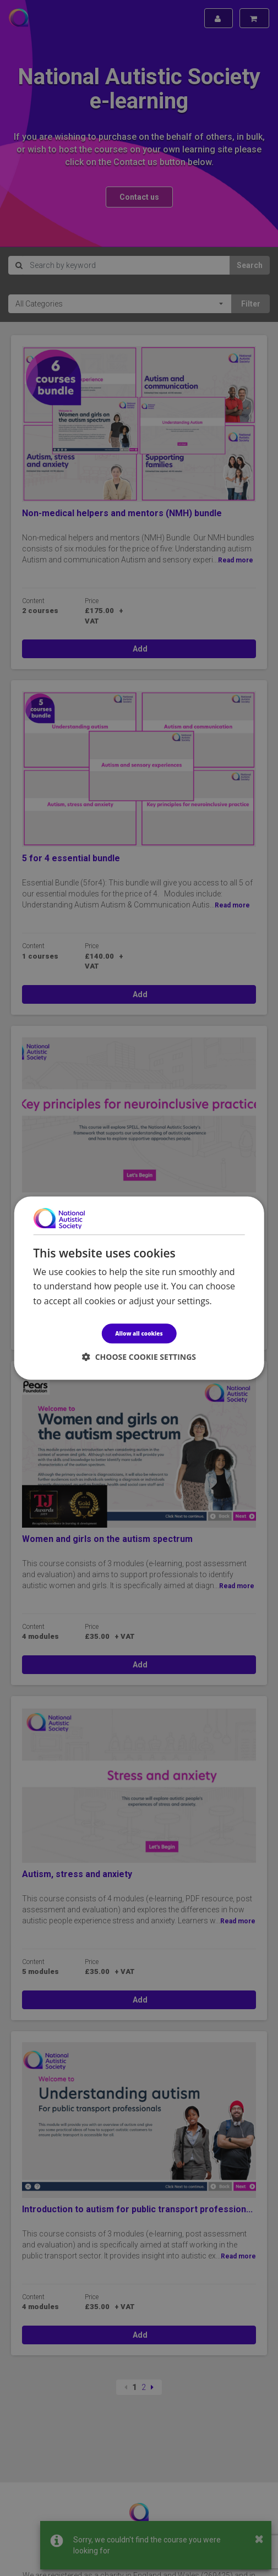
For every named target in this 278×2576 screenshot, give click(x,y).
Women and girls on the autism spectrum (107, 1539)
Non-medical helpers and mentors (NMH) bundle (122, 513)
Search (250, 265)
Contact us (139, 197)
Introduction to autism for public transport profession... (137, 2209)
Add (139, 648)
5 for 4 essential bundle (71, 858)
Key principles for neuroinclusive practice (109, 1204)
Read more (235, 560)
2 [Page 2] (143, 2387)
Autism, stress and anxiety (77, 1874)
